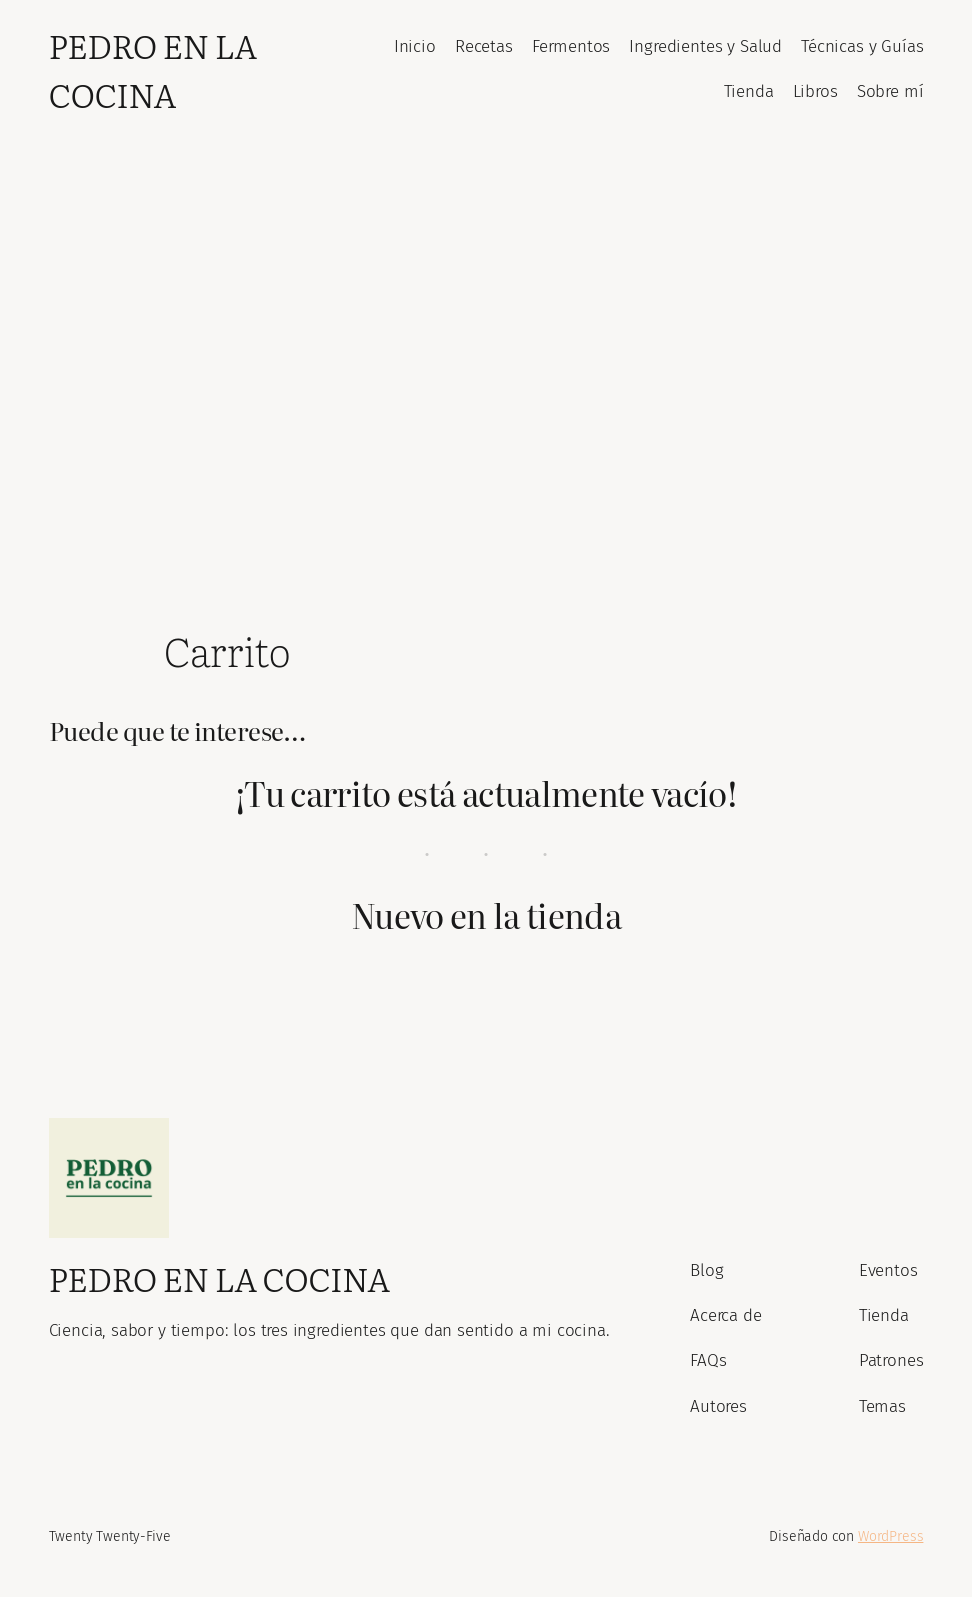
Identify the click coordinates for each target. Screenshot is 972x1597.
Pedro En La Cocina (153, 69)
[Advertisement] (486, 349)
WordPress (890, 1536)
